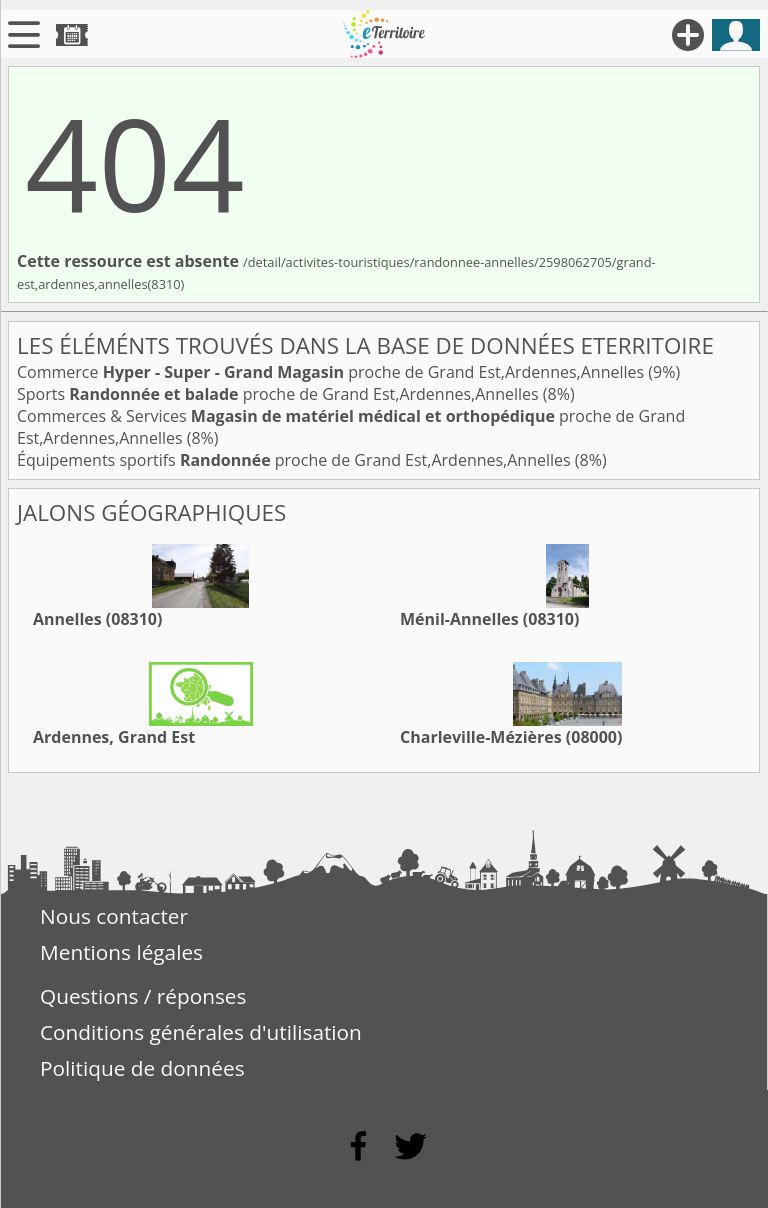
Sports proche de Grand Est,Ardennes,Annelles (280, 394)
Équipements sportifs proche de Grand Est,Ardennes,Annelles (296, 460)
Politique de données (142, 1068)
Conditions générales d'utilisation (201, 1032)
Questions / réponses (143, 996)
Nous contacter (114, 916)
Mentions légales (121, 952)
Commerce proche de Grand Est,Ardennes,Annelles (332, 372)
